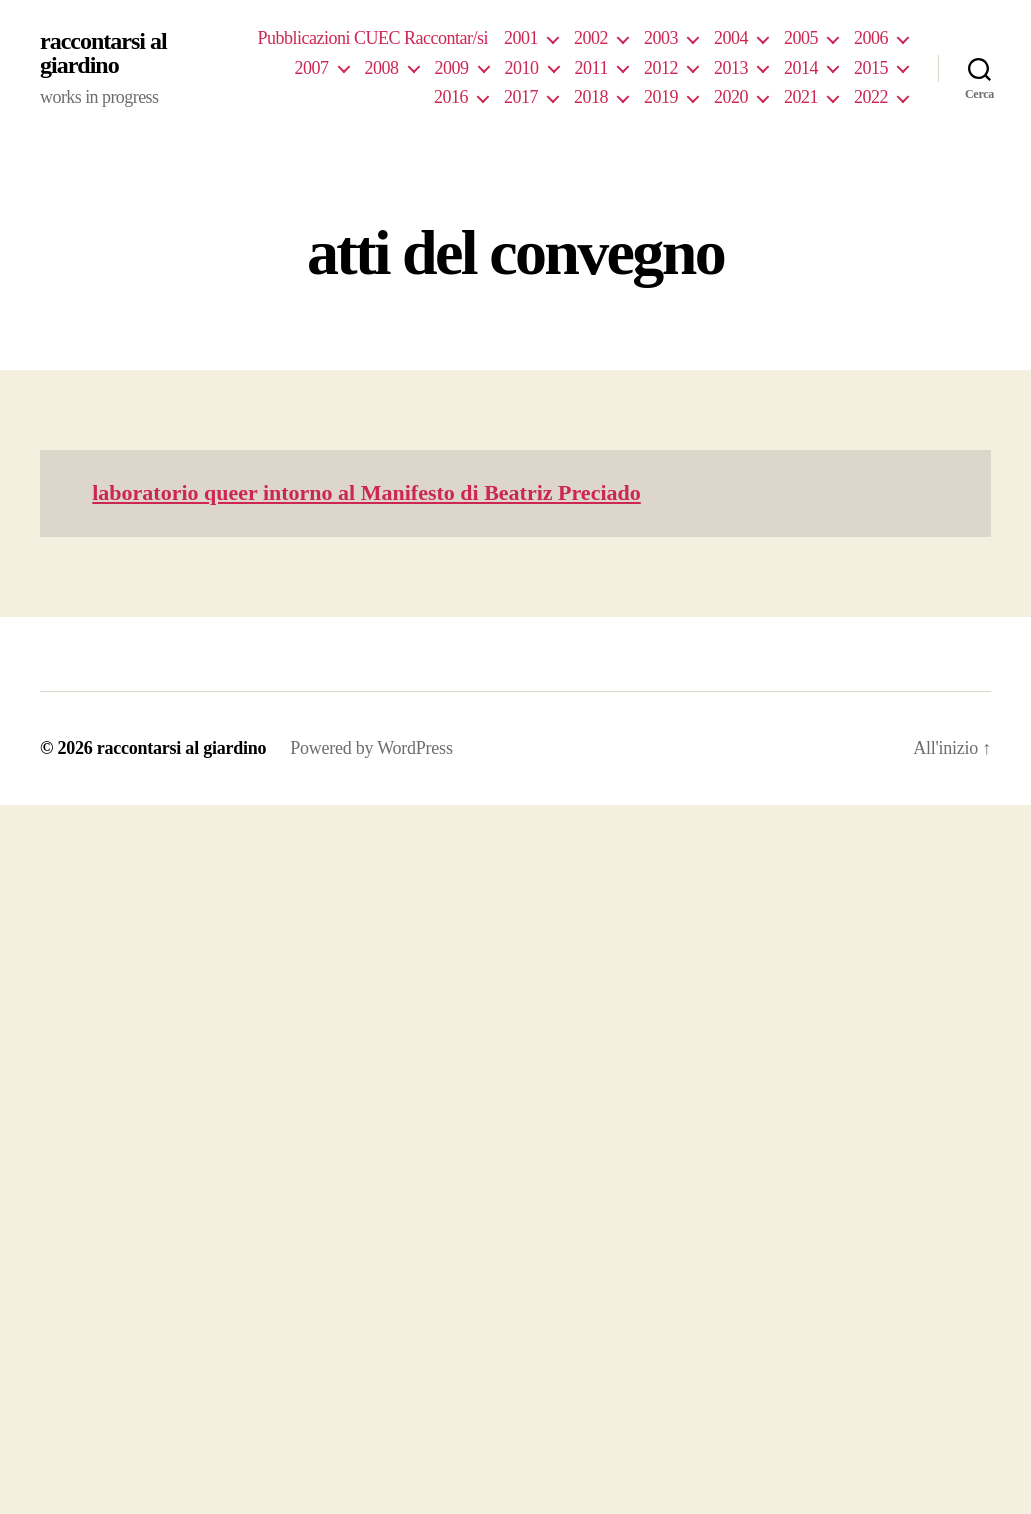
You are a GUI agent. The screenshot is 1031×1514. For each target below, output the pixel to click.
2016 (451, 97)
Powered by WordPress (371, 748)
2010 (522, 68)
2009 (452, 68)
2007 (312, 68)
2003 (661, 38)
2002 (591, 38)
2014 (801, 68)
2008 (382, 68)
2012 (661, 68)
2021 (801, 97)
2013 (731, 68)
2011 (591, 68)
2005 (801, 38)
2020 (731, 97)
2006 (871, 38)
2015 (871, 68)
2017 (521, 97)
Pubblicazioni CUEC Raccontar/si (372, 38)
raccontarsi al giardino (103, 53)
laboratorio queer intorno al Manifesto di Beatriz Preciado (366, 492)
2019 (661, 97)
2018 (591, 97)
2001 (521, 38)
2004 (731, 38)
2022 (871, 97)
